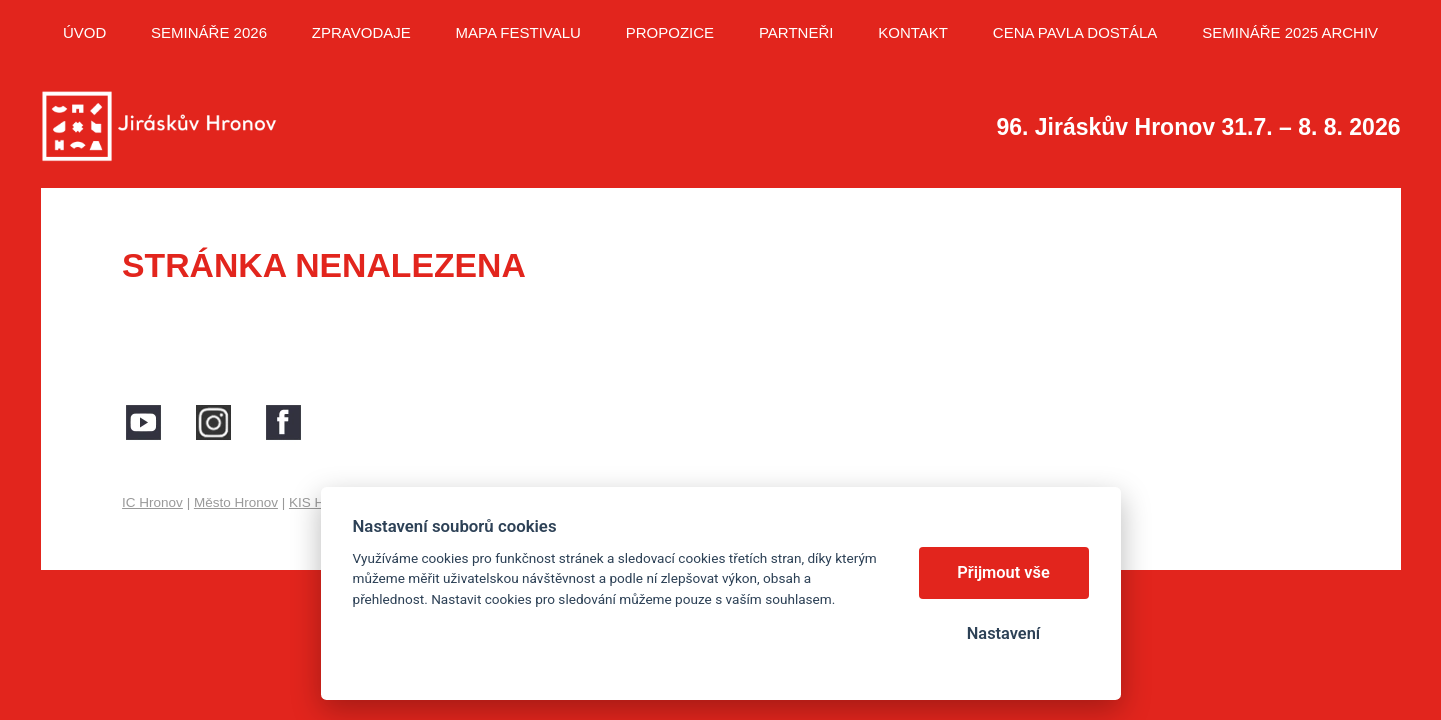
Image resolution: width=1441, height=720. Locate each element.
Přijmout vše (1003, 572)
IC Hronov (152, 502)
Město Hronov (236, 502)
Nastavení (1003, 633)
